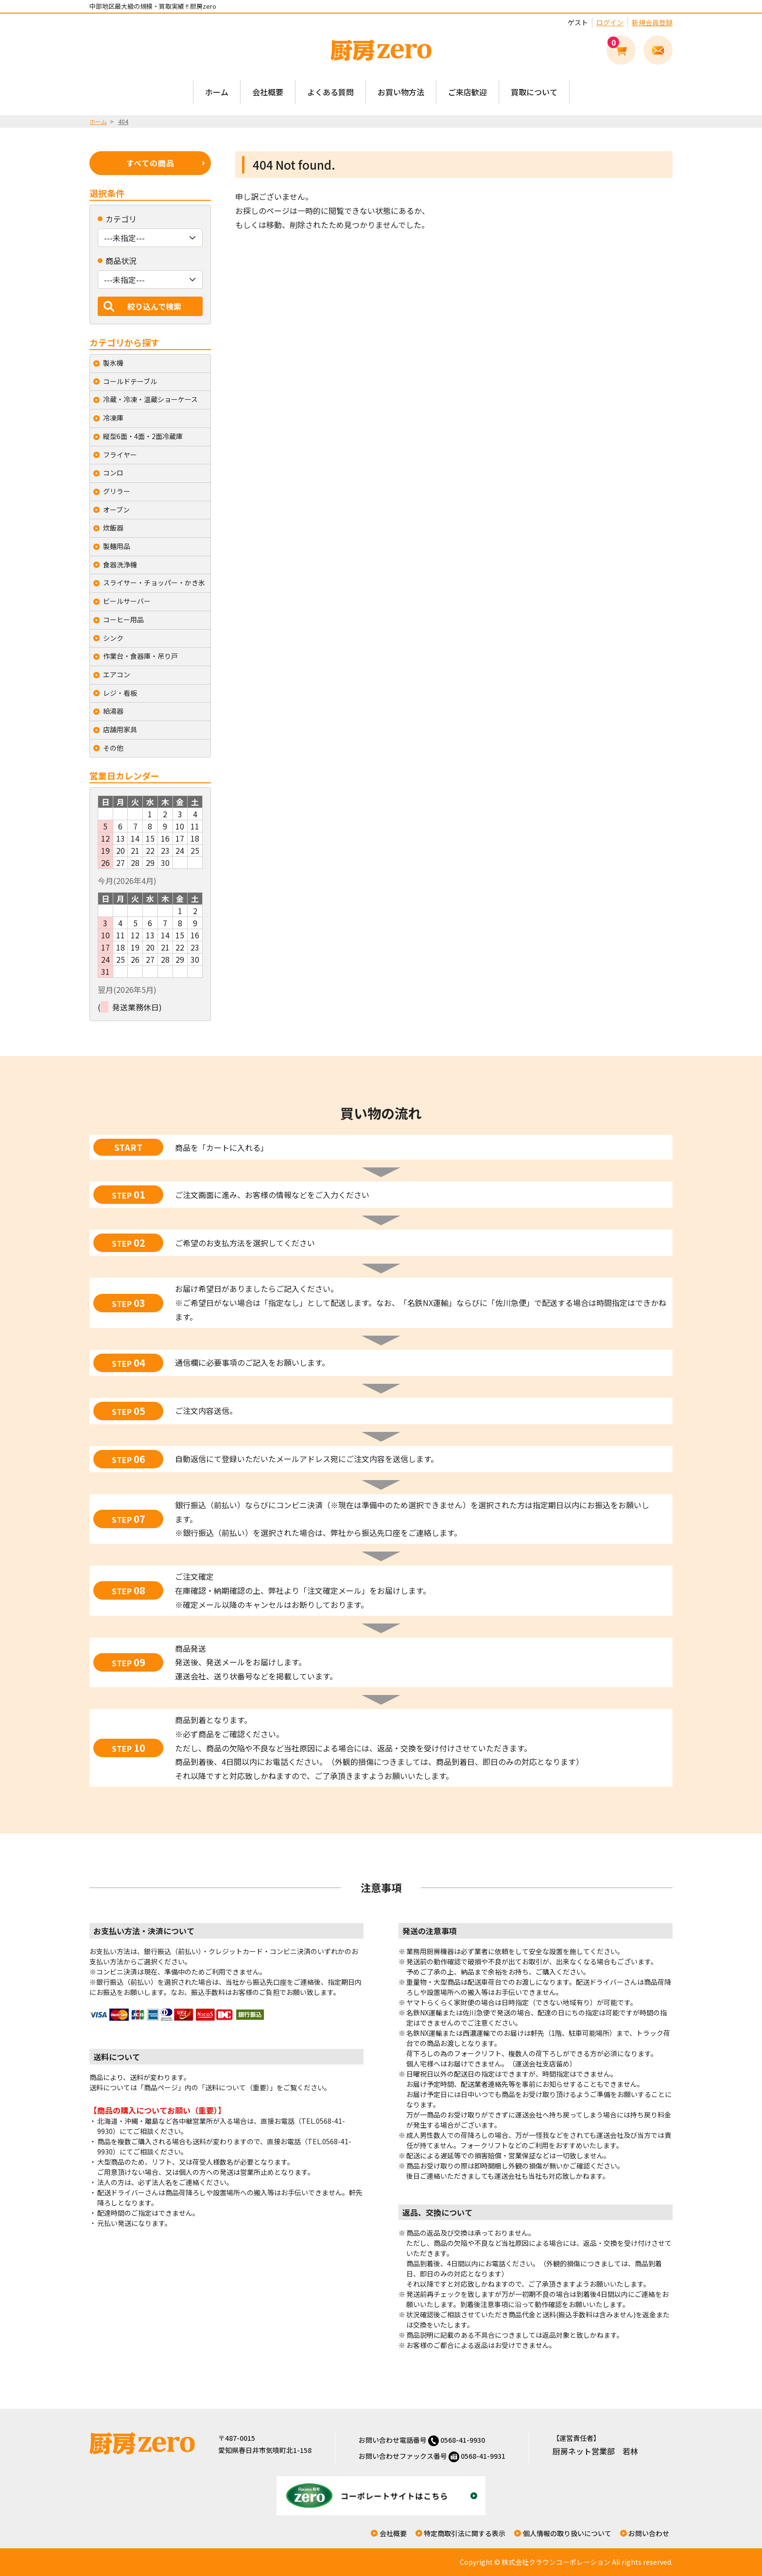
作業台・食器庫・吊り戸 (140, 656)
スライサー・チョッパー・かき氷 (154, 582)
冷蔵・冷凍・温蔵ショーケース (150, 399)
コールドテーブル (130, 381)
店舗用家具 (120, 729)
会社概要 (267, 92)
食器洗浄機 (120, 564)
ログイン (609, 22)
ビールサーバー (127, 601)
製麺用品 (116, 546)
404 (123, 121)
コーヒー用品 (123, 619)
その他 (113, 748)
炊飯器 (113, 527)
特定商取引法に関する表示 (464, 2533)
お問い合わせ (648, 2533)
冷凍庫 (113, 418)
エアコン (116, 674)
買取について (534, 92)
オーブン (116, 509)
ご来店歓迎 (467, 92)
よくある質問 (330, 92)
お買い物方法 (401, 92)
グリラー (116, 491)
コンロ (113, 472)
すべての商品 (150, 163)
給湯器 (113, 711)
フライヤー (120, 454)
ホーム (216, 92)
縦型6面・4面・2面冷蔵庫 (143, 436)
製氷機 (113, 363)
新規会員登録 (652, 22)
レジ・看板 (120, 693)
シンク (113, 638)
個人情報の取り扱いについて (567, 2533)
